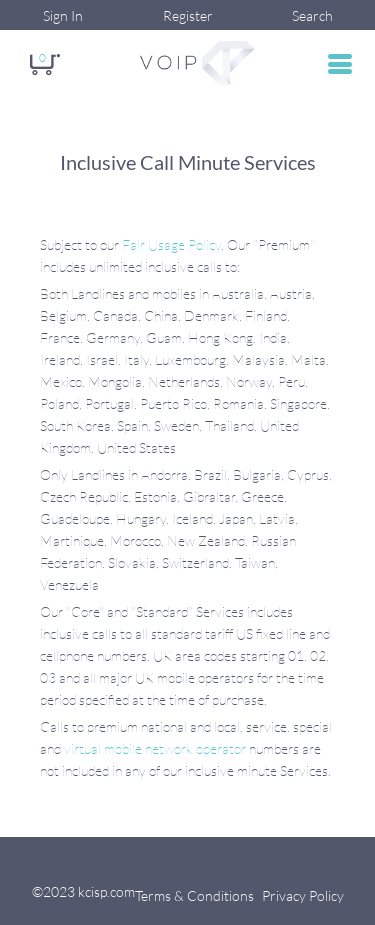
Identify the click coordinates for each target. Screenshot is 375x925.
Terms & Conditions (194, 895)
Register (188, 15)
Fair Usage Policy (171, 244)
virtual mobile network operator (155, 748)
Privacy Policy (303, 895)
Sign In (63, 15)
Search (312, 15)
